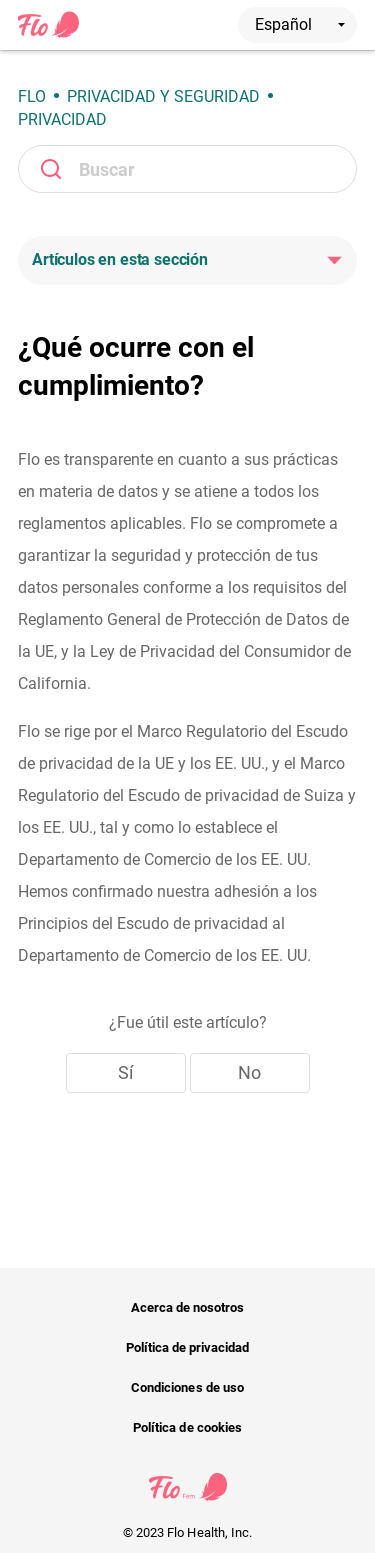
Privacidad (62, 119)
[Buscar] (187, 169)
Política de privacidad (188, 1347)
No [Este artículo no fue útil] (249, 1072)
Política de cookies (187, 1427)
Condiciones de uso (187, 1387)
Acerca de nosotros (188, 1307)
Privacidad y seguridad (163, 96)
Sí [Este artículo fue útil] (125, 1072)
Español (300, 24)
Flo (32, 96)
